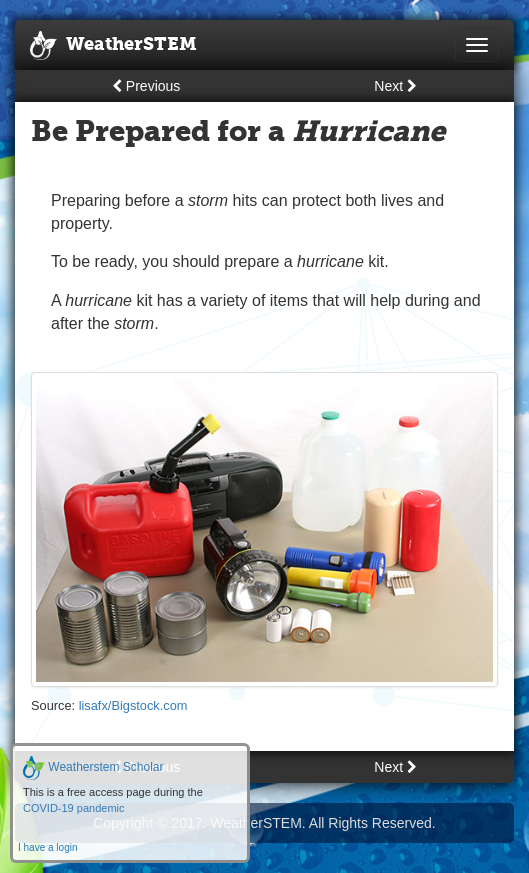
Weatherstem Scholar (93, 767)
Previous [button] (146, 86)
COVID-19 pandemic (74, 808)
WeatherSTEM (113, 46)
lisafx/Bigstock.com (133, 705)
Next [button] (395, 86)
